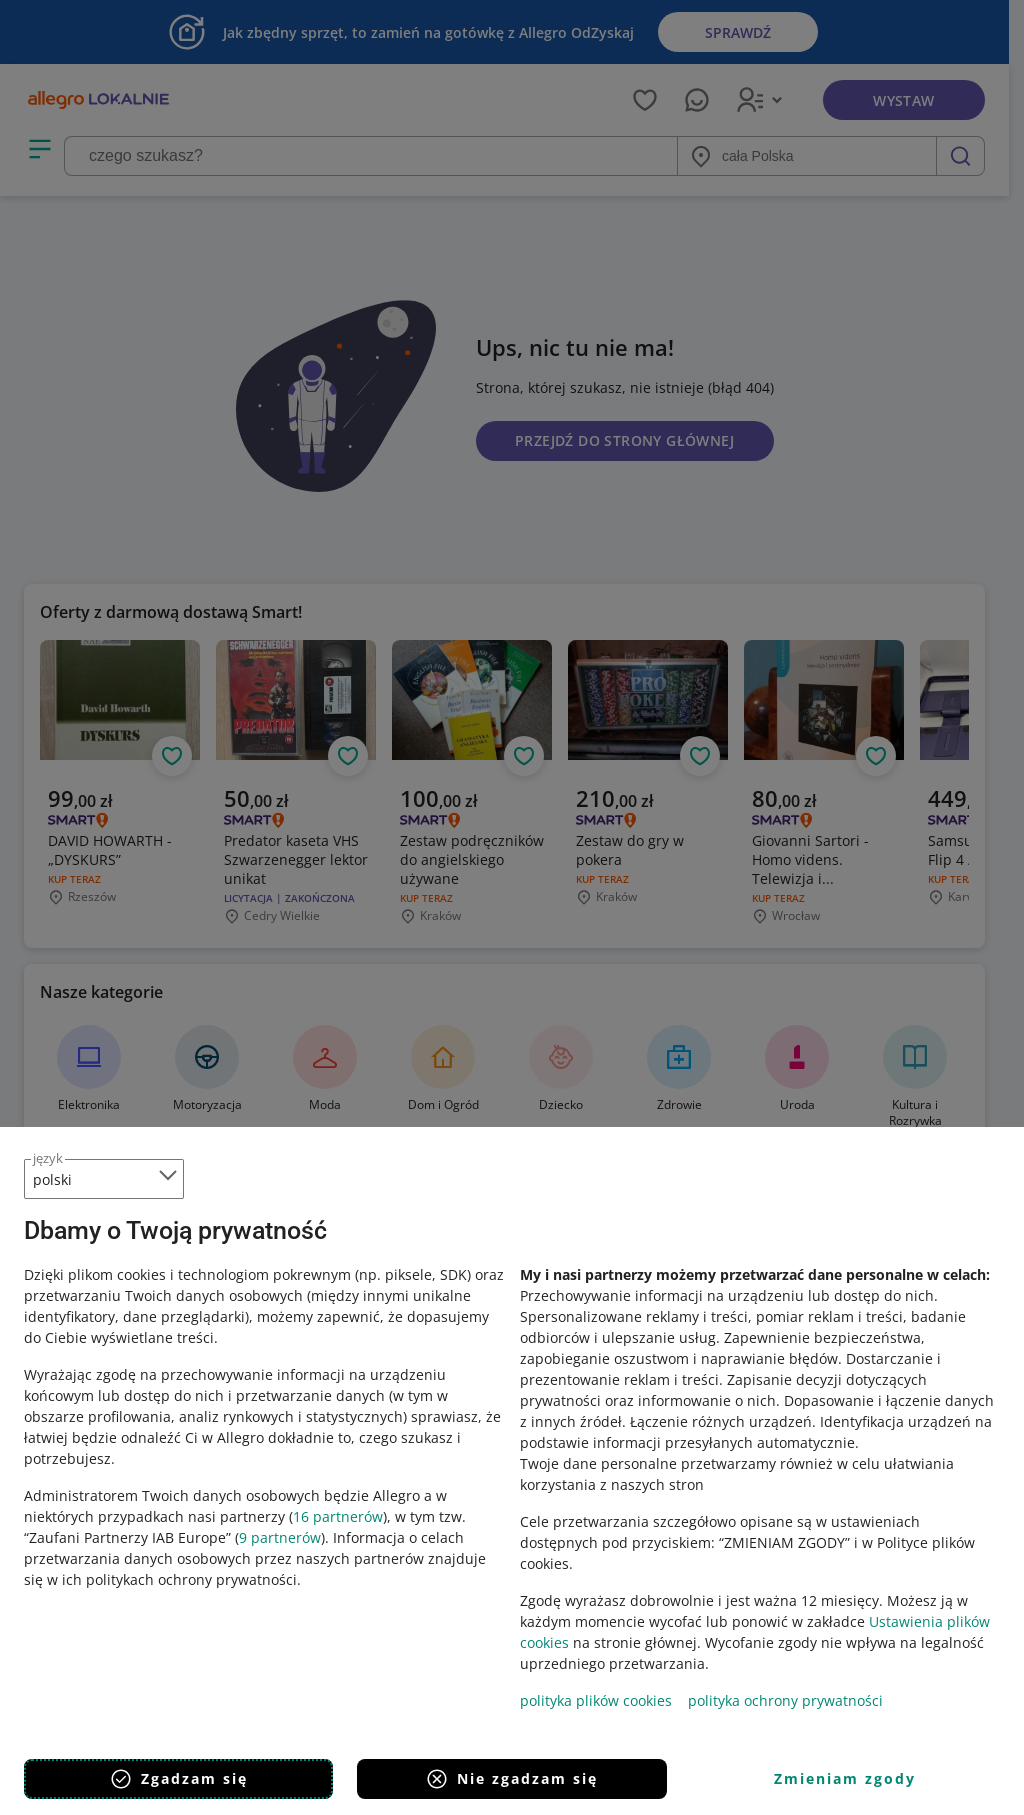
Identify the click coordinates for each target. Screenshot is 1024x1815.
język (48, 1158)
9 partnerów (280, 1537)
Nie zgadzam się (511, 1779)
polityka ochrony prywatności (785, 1700)
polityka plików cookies (596, 1700)
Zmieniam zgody (845, 1778)
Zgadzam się (178, 1779)
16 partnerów (338, 1516)
